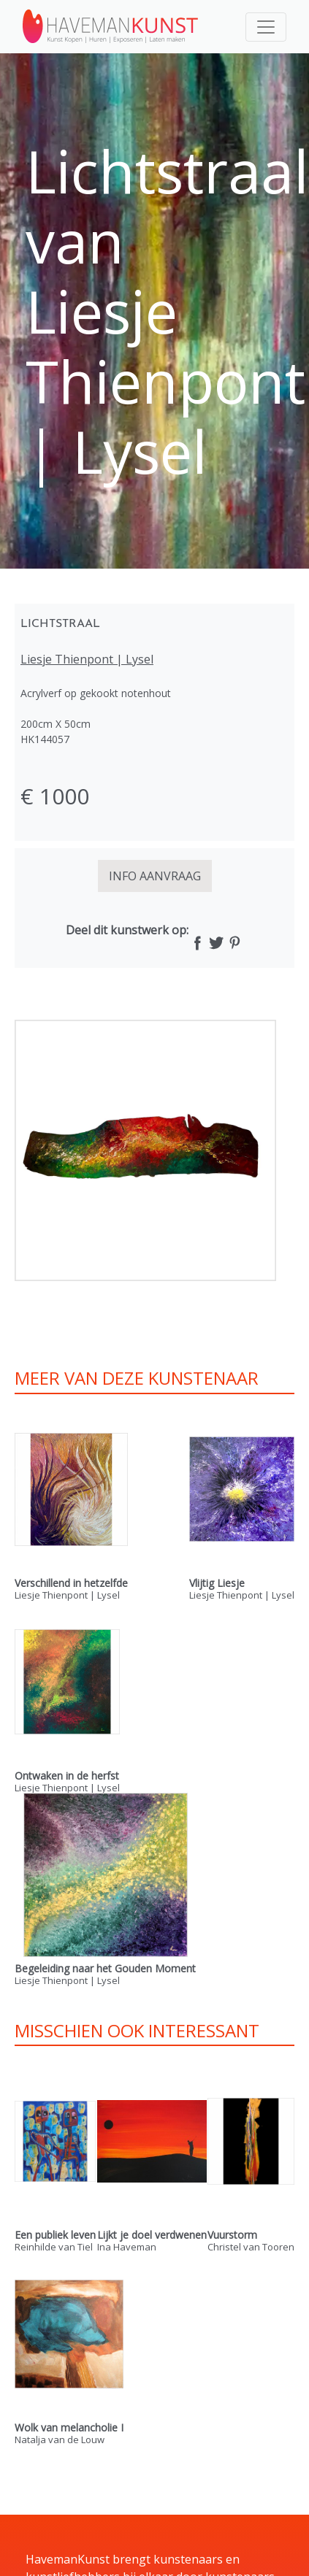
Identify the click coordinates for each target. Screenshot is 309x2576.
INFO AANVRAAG (155, 876)
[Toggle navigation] (265, 27)
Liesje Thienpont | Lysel (86, 659)
